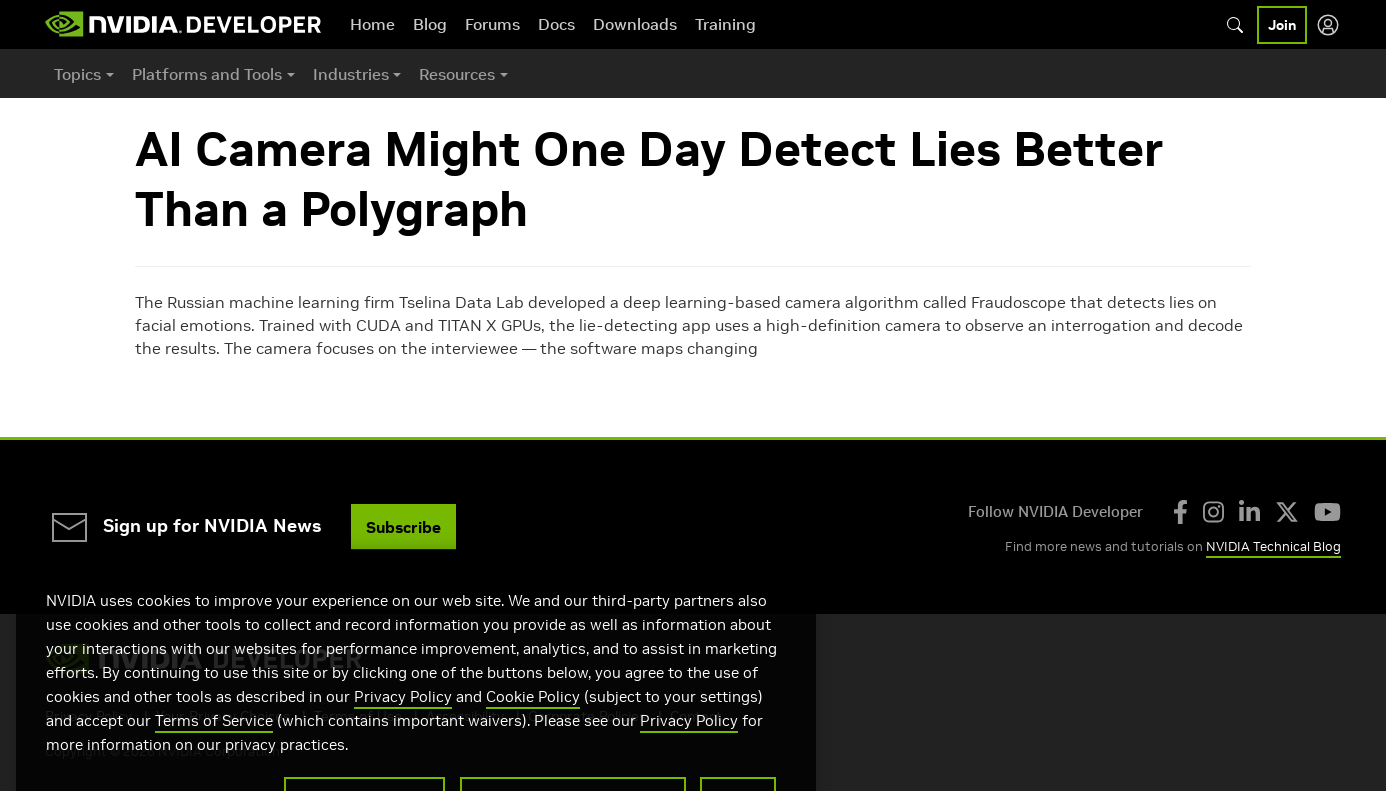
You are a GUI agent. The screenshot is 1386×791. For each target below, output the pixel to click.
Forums (492, 24)
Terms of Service (214, 746)
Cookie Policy (533, 722)
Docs (556, 24)
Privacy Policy (403, 722)
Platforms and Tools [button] (207, 74)
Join (1282, 25)
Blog (430, 24)
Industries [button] (351, 74)
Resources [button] (457, 74)
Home (372, 24)
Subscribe (403, 527)
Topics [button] (77, 74)
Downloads (635, 24)
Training (725, 24)
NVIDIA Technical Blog (1273, 546)
